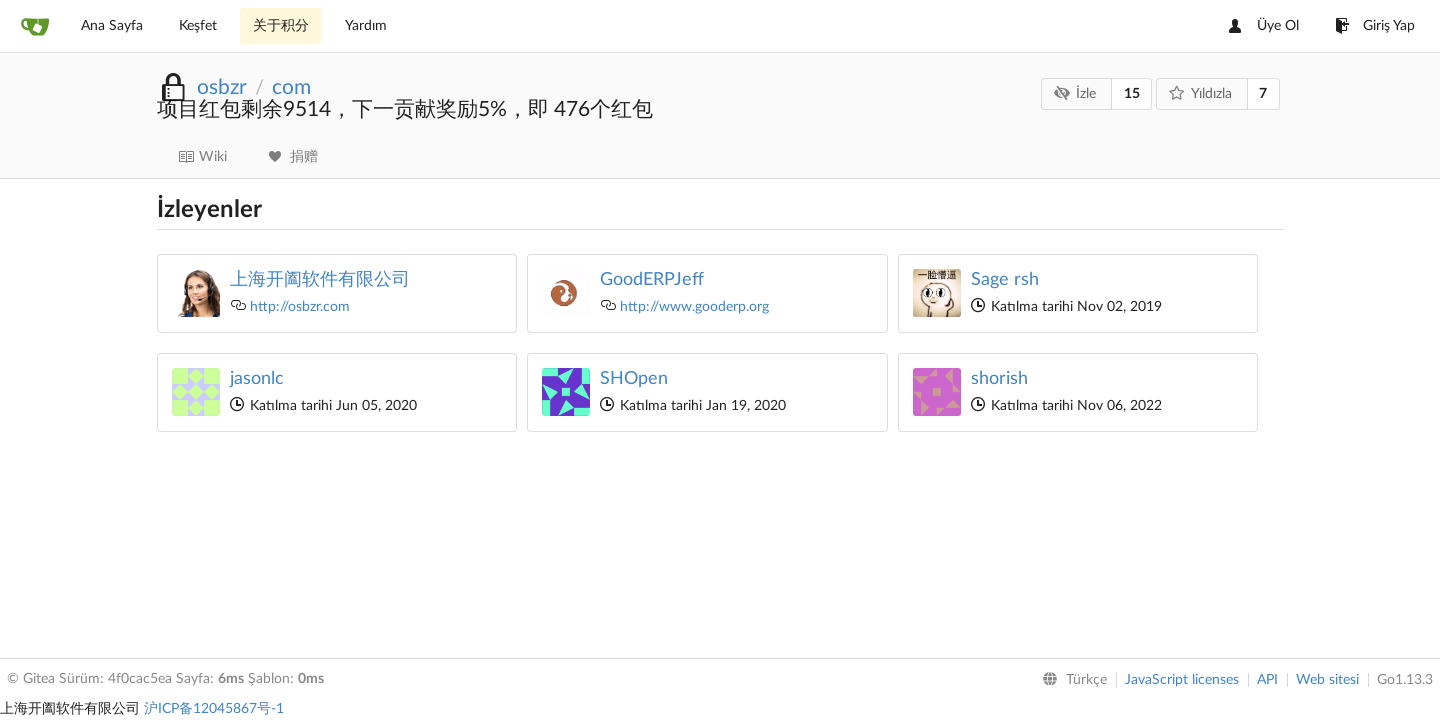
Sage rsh (1005, 280)
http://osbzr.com (300, 307)
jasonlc (257, 379)
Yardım (366, 26)
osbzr (222, 87)
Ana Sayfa (112, 26)
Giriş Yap (1375, 26)
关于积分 (281, 26)
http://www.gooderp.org (694, 307)
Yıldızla (1200, 93)
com (291, 87)
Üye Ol (1264, 26)
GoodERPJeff (652, 280)
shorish (999, 379)
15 (1132, 94)
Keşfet (198, 26)
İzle (1075, 93)
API (1267, 680)
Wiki (202, 157)
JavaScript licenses (1182, 680)
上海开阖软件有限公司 (320, 280)
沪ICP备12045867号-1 (214, 709)
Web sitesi (1327, 680)
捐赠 (293, 157)
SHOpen (634, 379)
